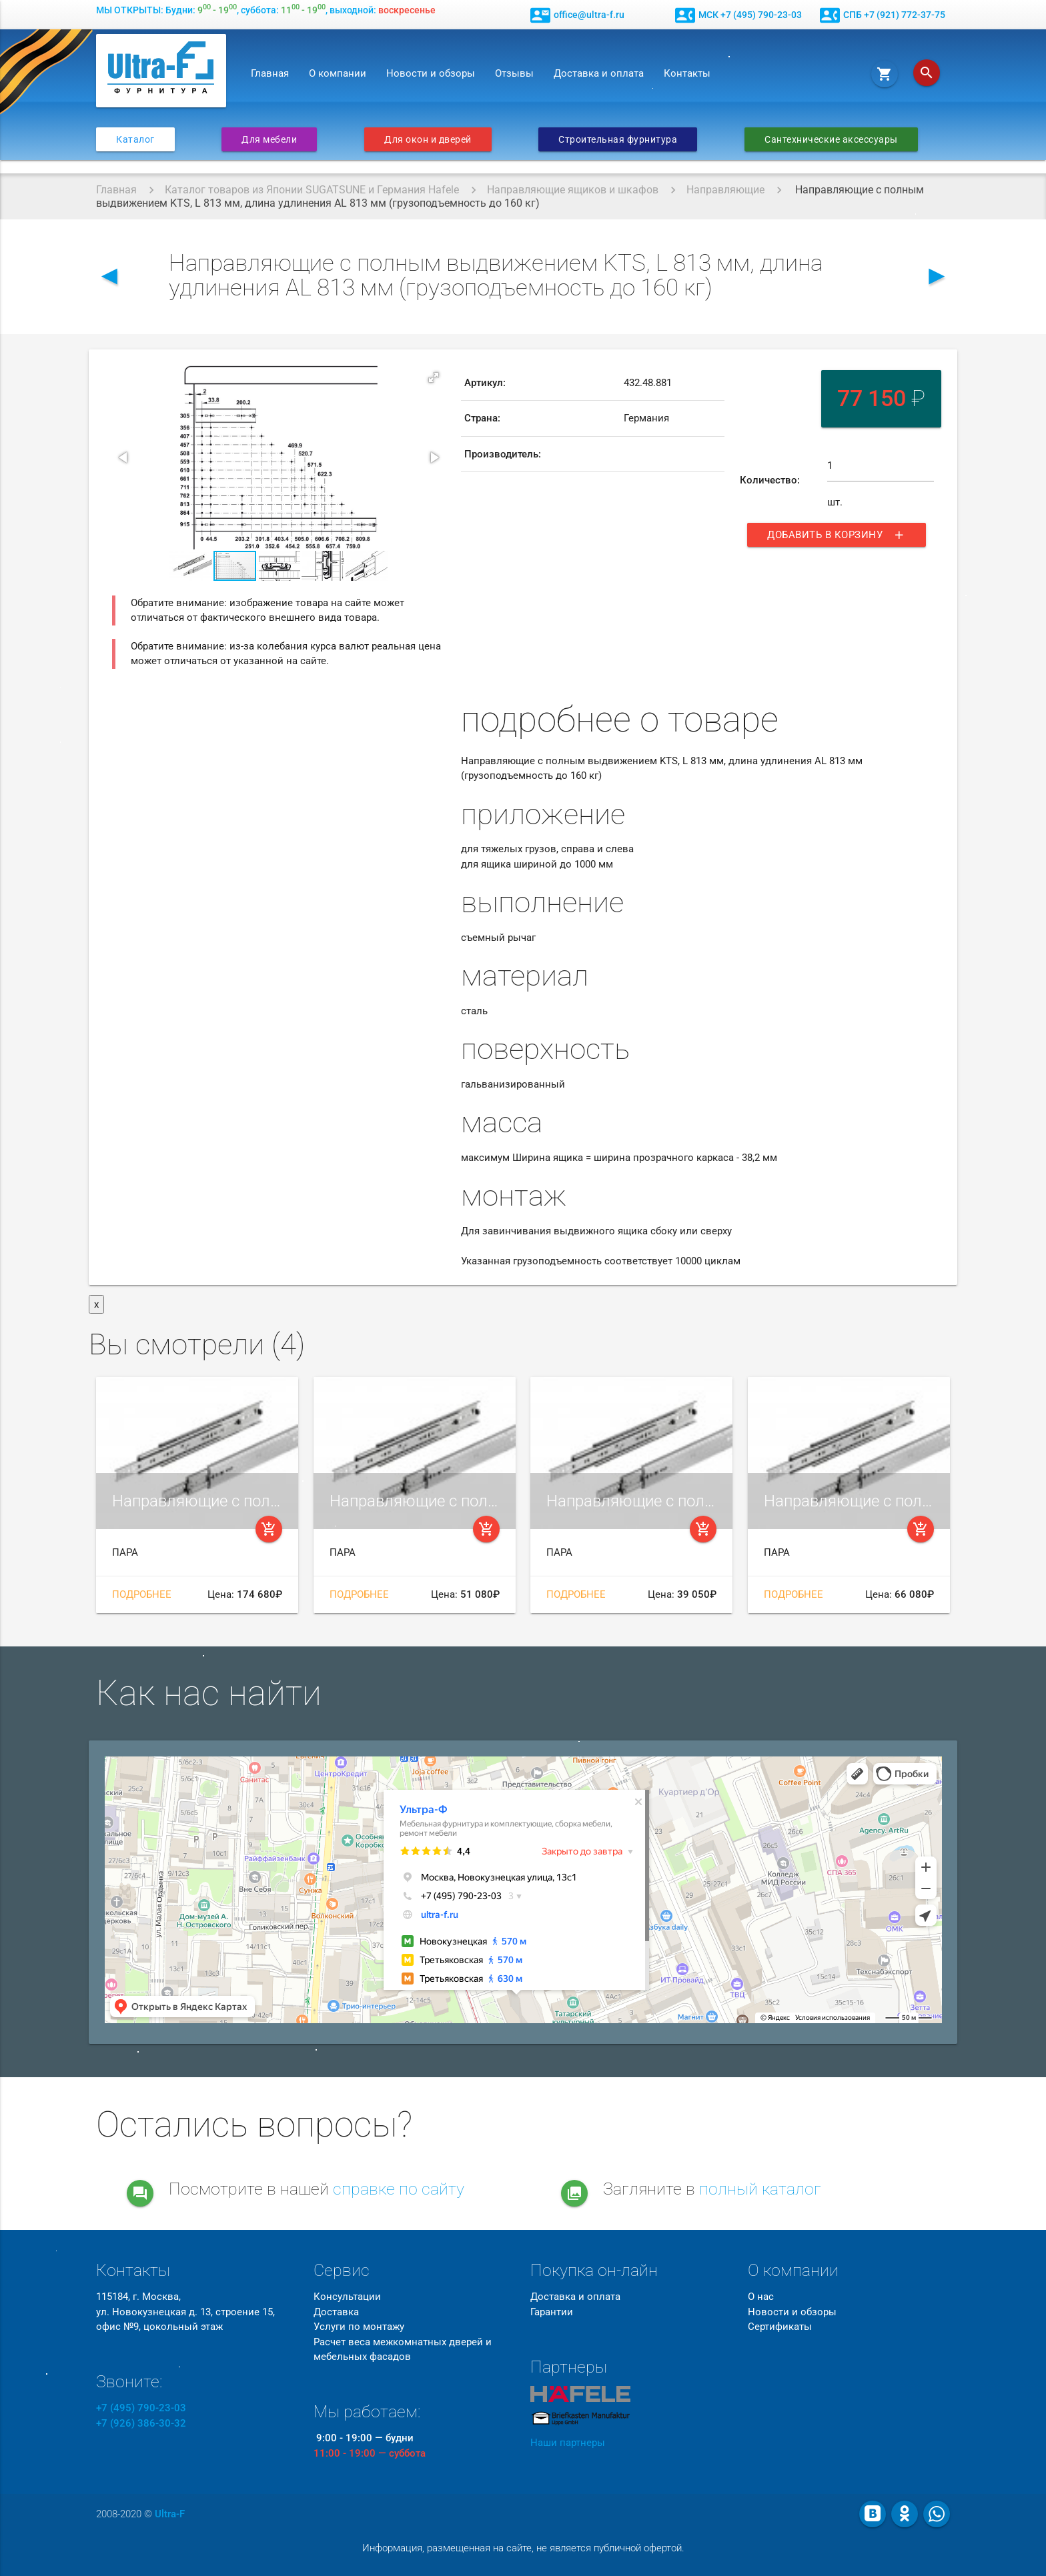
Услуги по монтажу (359, 2327)
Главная (270, 73)
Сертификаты (780, 2327)
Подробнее (141, 1594)
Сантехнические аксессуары (831, 139)
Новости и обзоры (430, 73)
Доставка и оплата (599, 73)
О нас (761, 2297)
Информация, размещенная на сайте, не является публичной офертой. (523, 2548)
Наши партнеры (567, 2443)
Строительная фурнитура (617, 139)
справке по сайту (398, 2189)
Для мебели (269, 139)
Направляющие (725, 189)
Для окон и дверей (428, 139)
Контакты (687, 73)
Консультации (347, 2297)
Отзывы (514, 73)
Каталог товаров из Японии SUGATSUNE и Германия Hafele (312, 189)
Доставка (336, 2312)
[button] (433, 377)
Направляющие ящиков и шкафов (572, 189)
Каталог (135, 139)
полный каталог (760, 2189)
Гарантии (551, 2312)
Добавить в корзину (836, 535)
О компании (337, 73)
